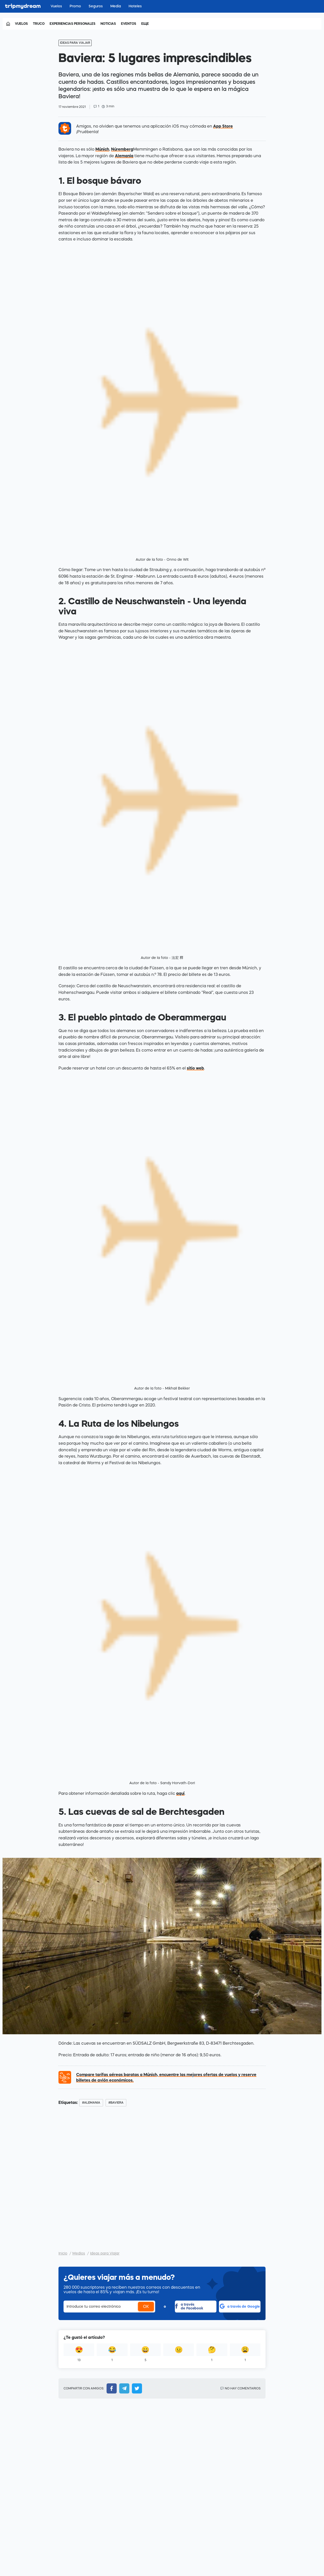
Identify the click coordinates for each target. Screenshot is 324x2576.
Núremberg (122, 149)
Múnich (102, 149)
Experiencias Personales (72, 23)
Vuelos (21, 23)
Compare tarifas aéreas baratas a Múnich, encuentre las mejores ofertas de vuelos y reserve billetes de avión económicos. (166, 2077)
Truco (39, 23)
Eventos (128, 23)
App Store (223, 126)
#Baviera (116, 2102)
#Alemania (91, 2102)
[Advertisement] (162, 2179)
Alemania (124, 156)
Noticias (108, 23)
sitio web (195, 1068)
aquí (180, 1793)
